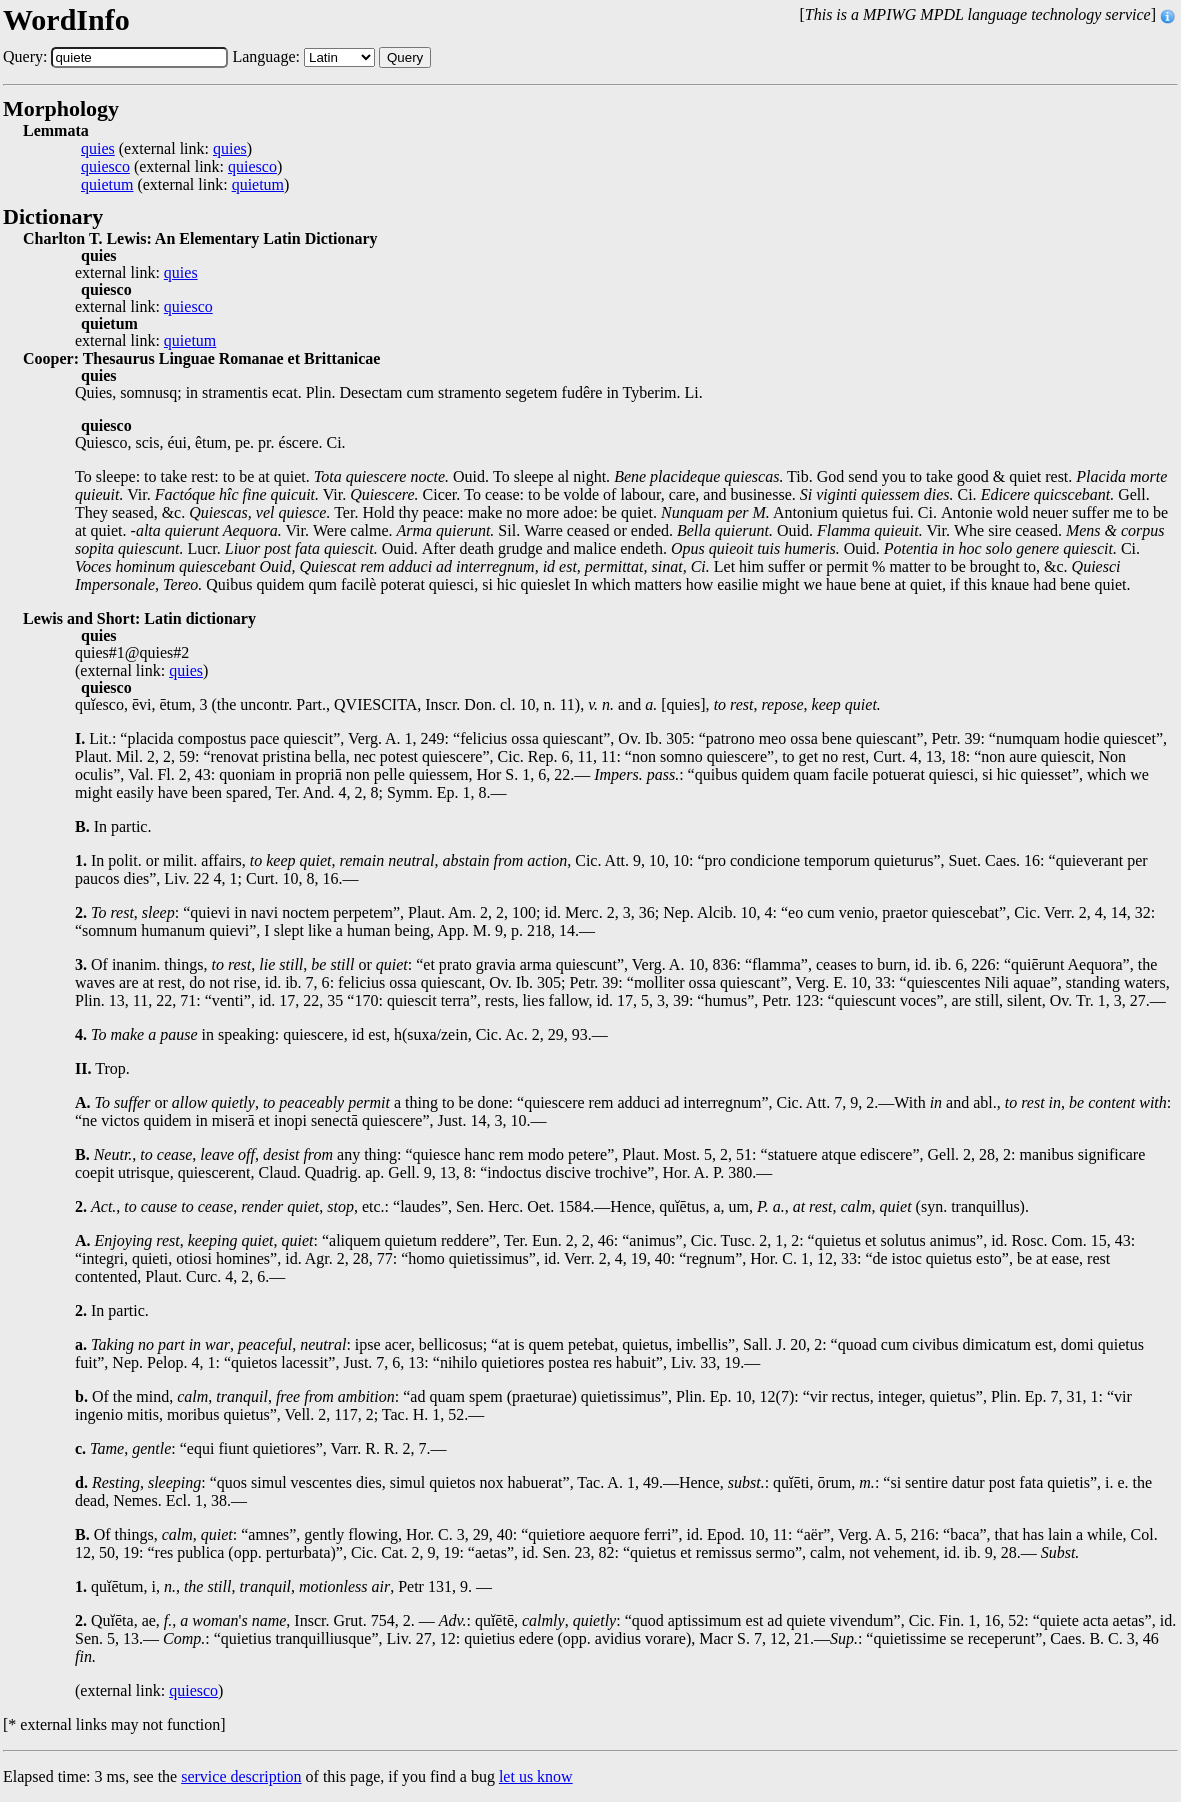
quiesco (105, 167)
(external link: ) (166, 149)
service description (241, 1776)
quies (98, 149)
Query (405, 57)
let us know (536, 1776)
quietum (107, 185)
